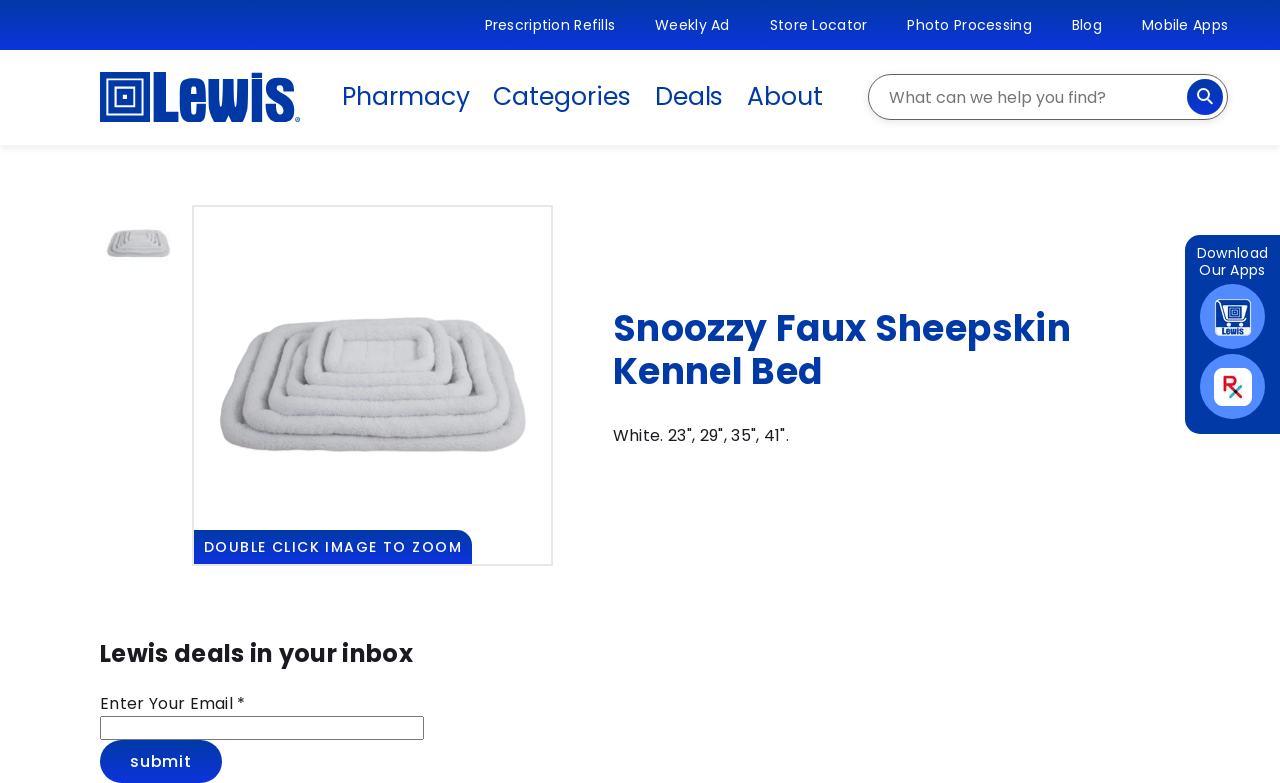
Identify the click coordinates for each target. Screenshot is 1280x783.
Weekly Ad (692, 25)
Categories (561, 96)
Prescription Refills (550, 25)
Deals (689, 96)
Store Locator (819, 25)
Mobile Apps (1185, 25)
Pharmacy (405, 96)
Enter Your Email (173, 703)
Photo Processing (969, 25)
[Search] (1205, 97)
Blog (1087, 25)
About (785, 96)
